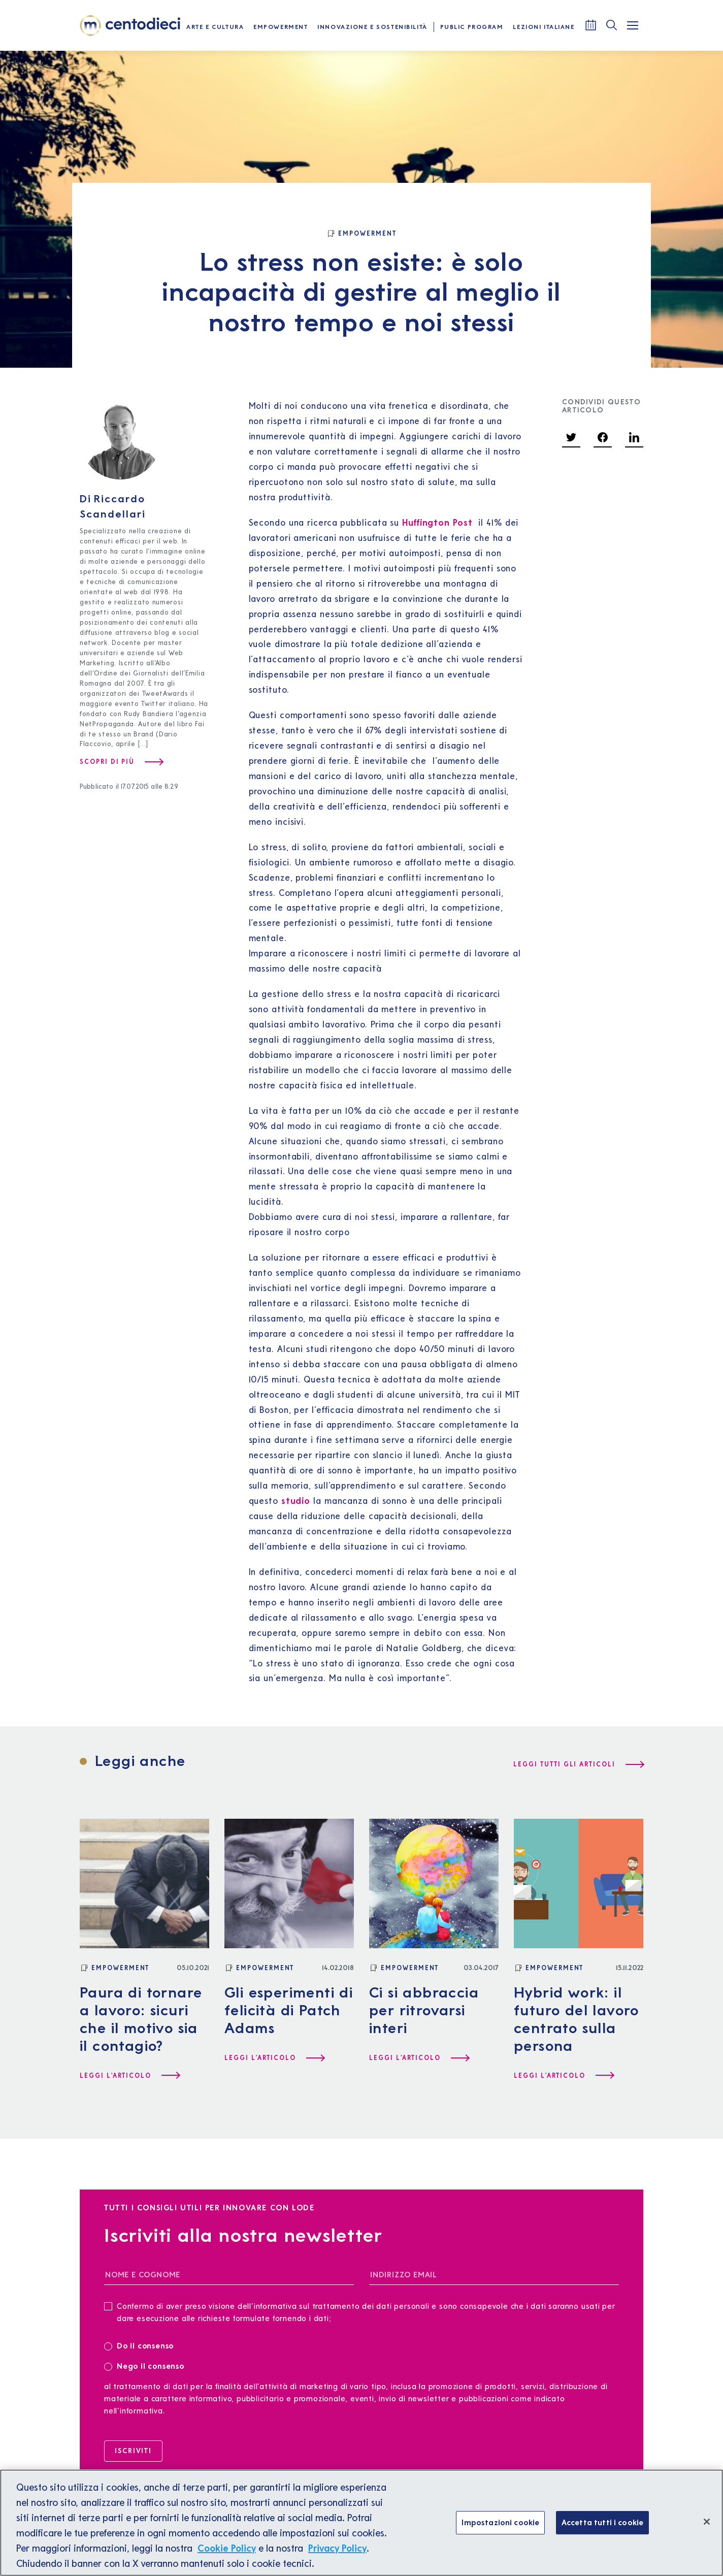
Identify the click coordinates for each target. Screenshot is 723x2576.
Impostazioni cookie (500, 2530)
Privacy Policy (337, 2556)
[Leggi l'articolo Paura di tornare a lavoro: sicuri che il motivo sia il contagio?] (129, 2075)
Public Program (472, 26)
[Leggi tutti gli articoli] (578, 1764)
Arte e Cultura (215, 26)
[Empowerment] (361, 234)
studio (295, 1500)
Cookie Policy (227, 2556)
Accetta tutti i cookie (603, 2530)
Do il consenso (142, 2345)
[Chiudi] (707, 2529)
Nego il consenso (144, 2365)
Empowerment (280, 26)
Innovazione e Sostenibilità (372, 26)
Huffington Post (437, 522)
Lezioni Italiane (543, 26)
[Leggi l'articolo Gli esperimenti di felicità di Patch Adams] (274, 2058)
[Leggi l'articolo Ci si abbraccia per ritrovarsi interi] (419, 2058)
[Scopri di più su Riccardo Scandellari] (121, 762)
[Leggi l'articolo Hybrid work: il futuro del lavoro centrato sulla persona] (563, 2075)
